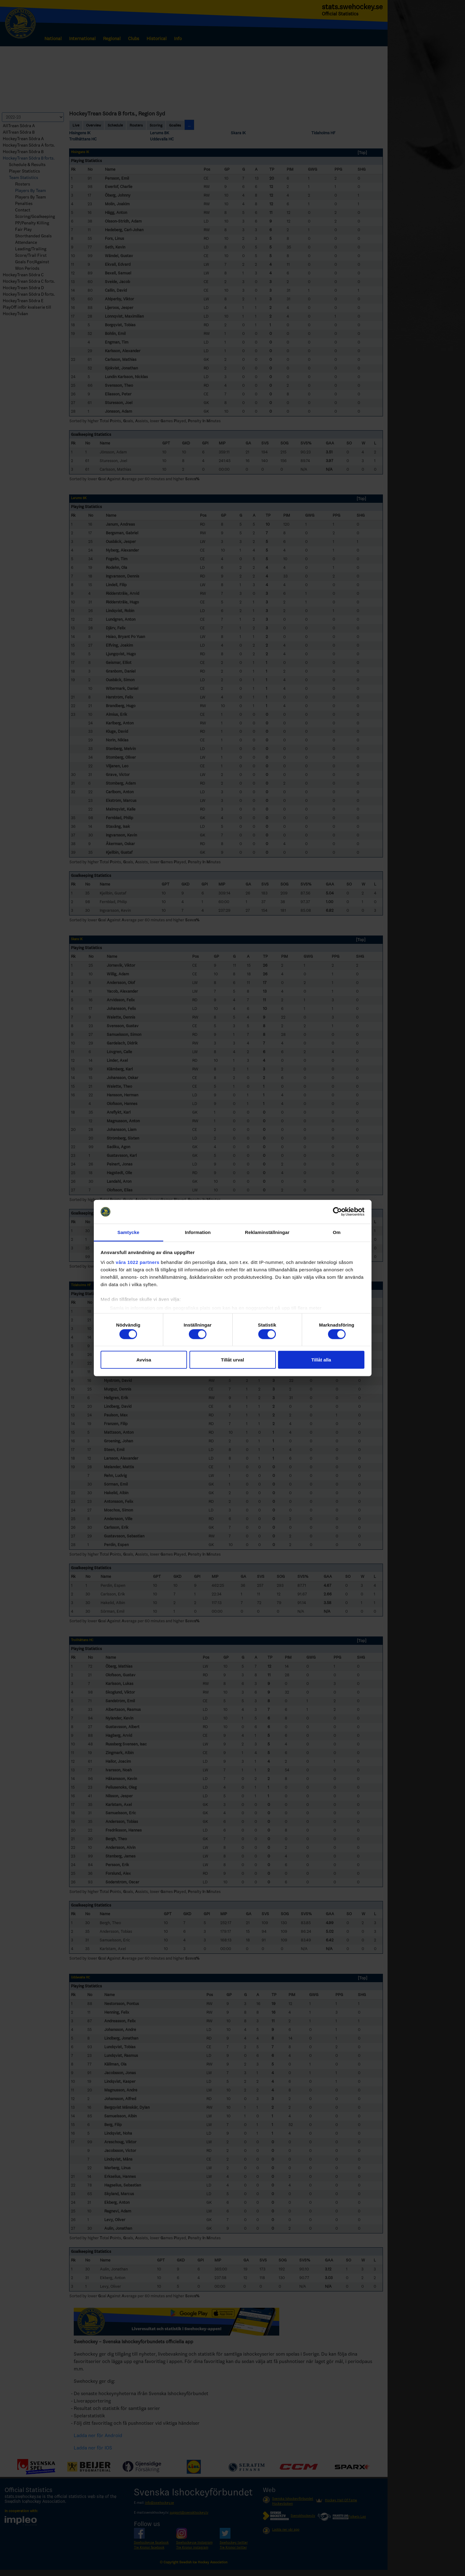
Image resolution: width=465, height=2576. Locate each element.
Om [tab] (336, 1232)
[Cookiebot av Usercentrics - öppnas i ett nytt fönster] (337, 1211)
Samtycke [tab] (128, 1232)
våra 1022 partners (138, 1262)
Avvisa (143, 1359)
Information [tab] (198, 1232)
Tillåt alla (321, 1359)
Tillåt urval (232, 1359)
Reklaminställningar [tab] (267, 1232)
